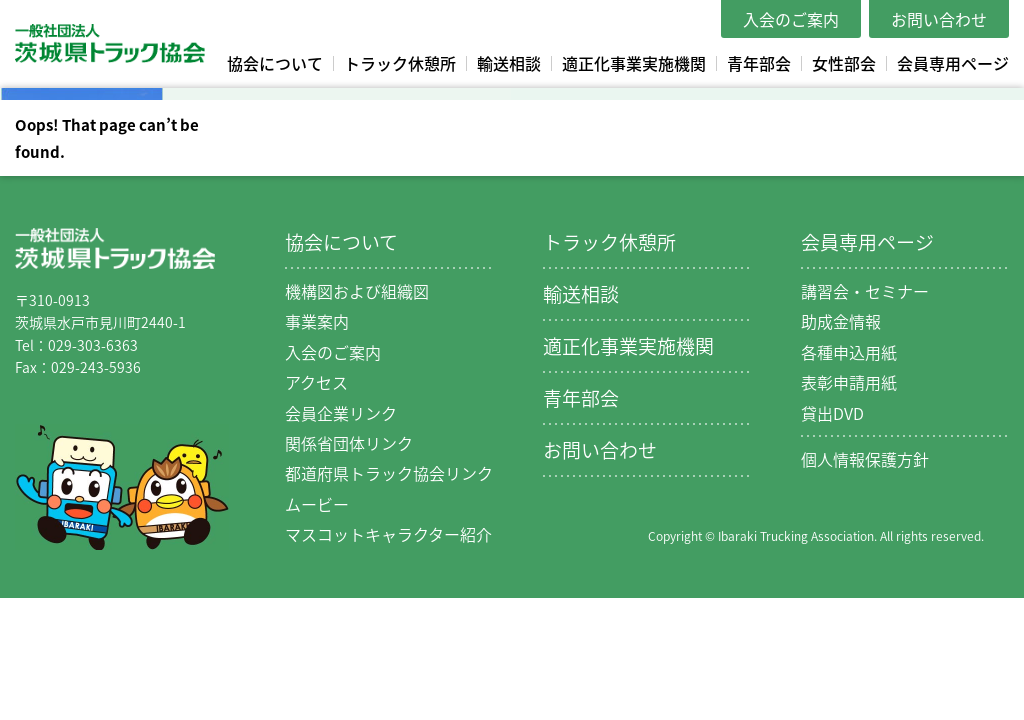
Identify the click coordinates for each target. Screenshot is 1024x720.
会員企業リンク (341, 413)
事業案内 (317, 321)
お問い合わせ (939, 19)
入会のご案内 (791, 19)
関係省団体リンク (349, 443)
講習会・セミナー (865, 291)
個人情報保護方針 (865, 459)
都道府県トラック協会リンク (389, 473)
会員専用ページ (953, 63)
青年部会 (759, 63)
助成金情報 (841, 321)
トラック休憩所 (400, 63)
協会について (275, 63)
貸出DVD (832, 413)
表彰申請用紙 (849, 382)
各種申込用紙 (849, 352)
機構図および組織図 (357, 291)
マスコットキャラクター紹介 (388, 534)
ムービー (317, 504)
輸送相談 (509, 63)
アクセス (316, 382)
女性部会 (844, 63)
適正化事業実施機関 (634, 63)
